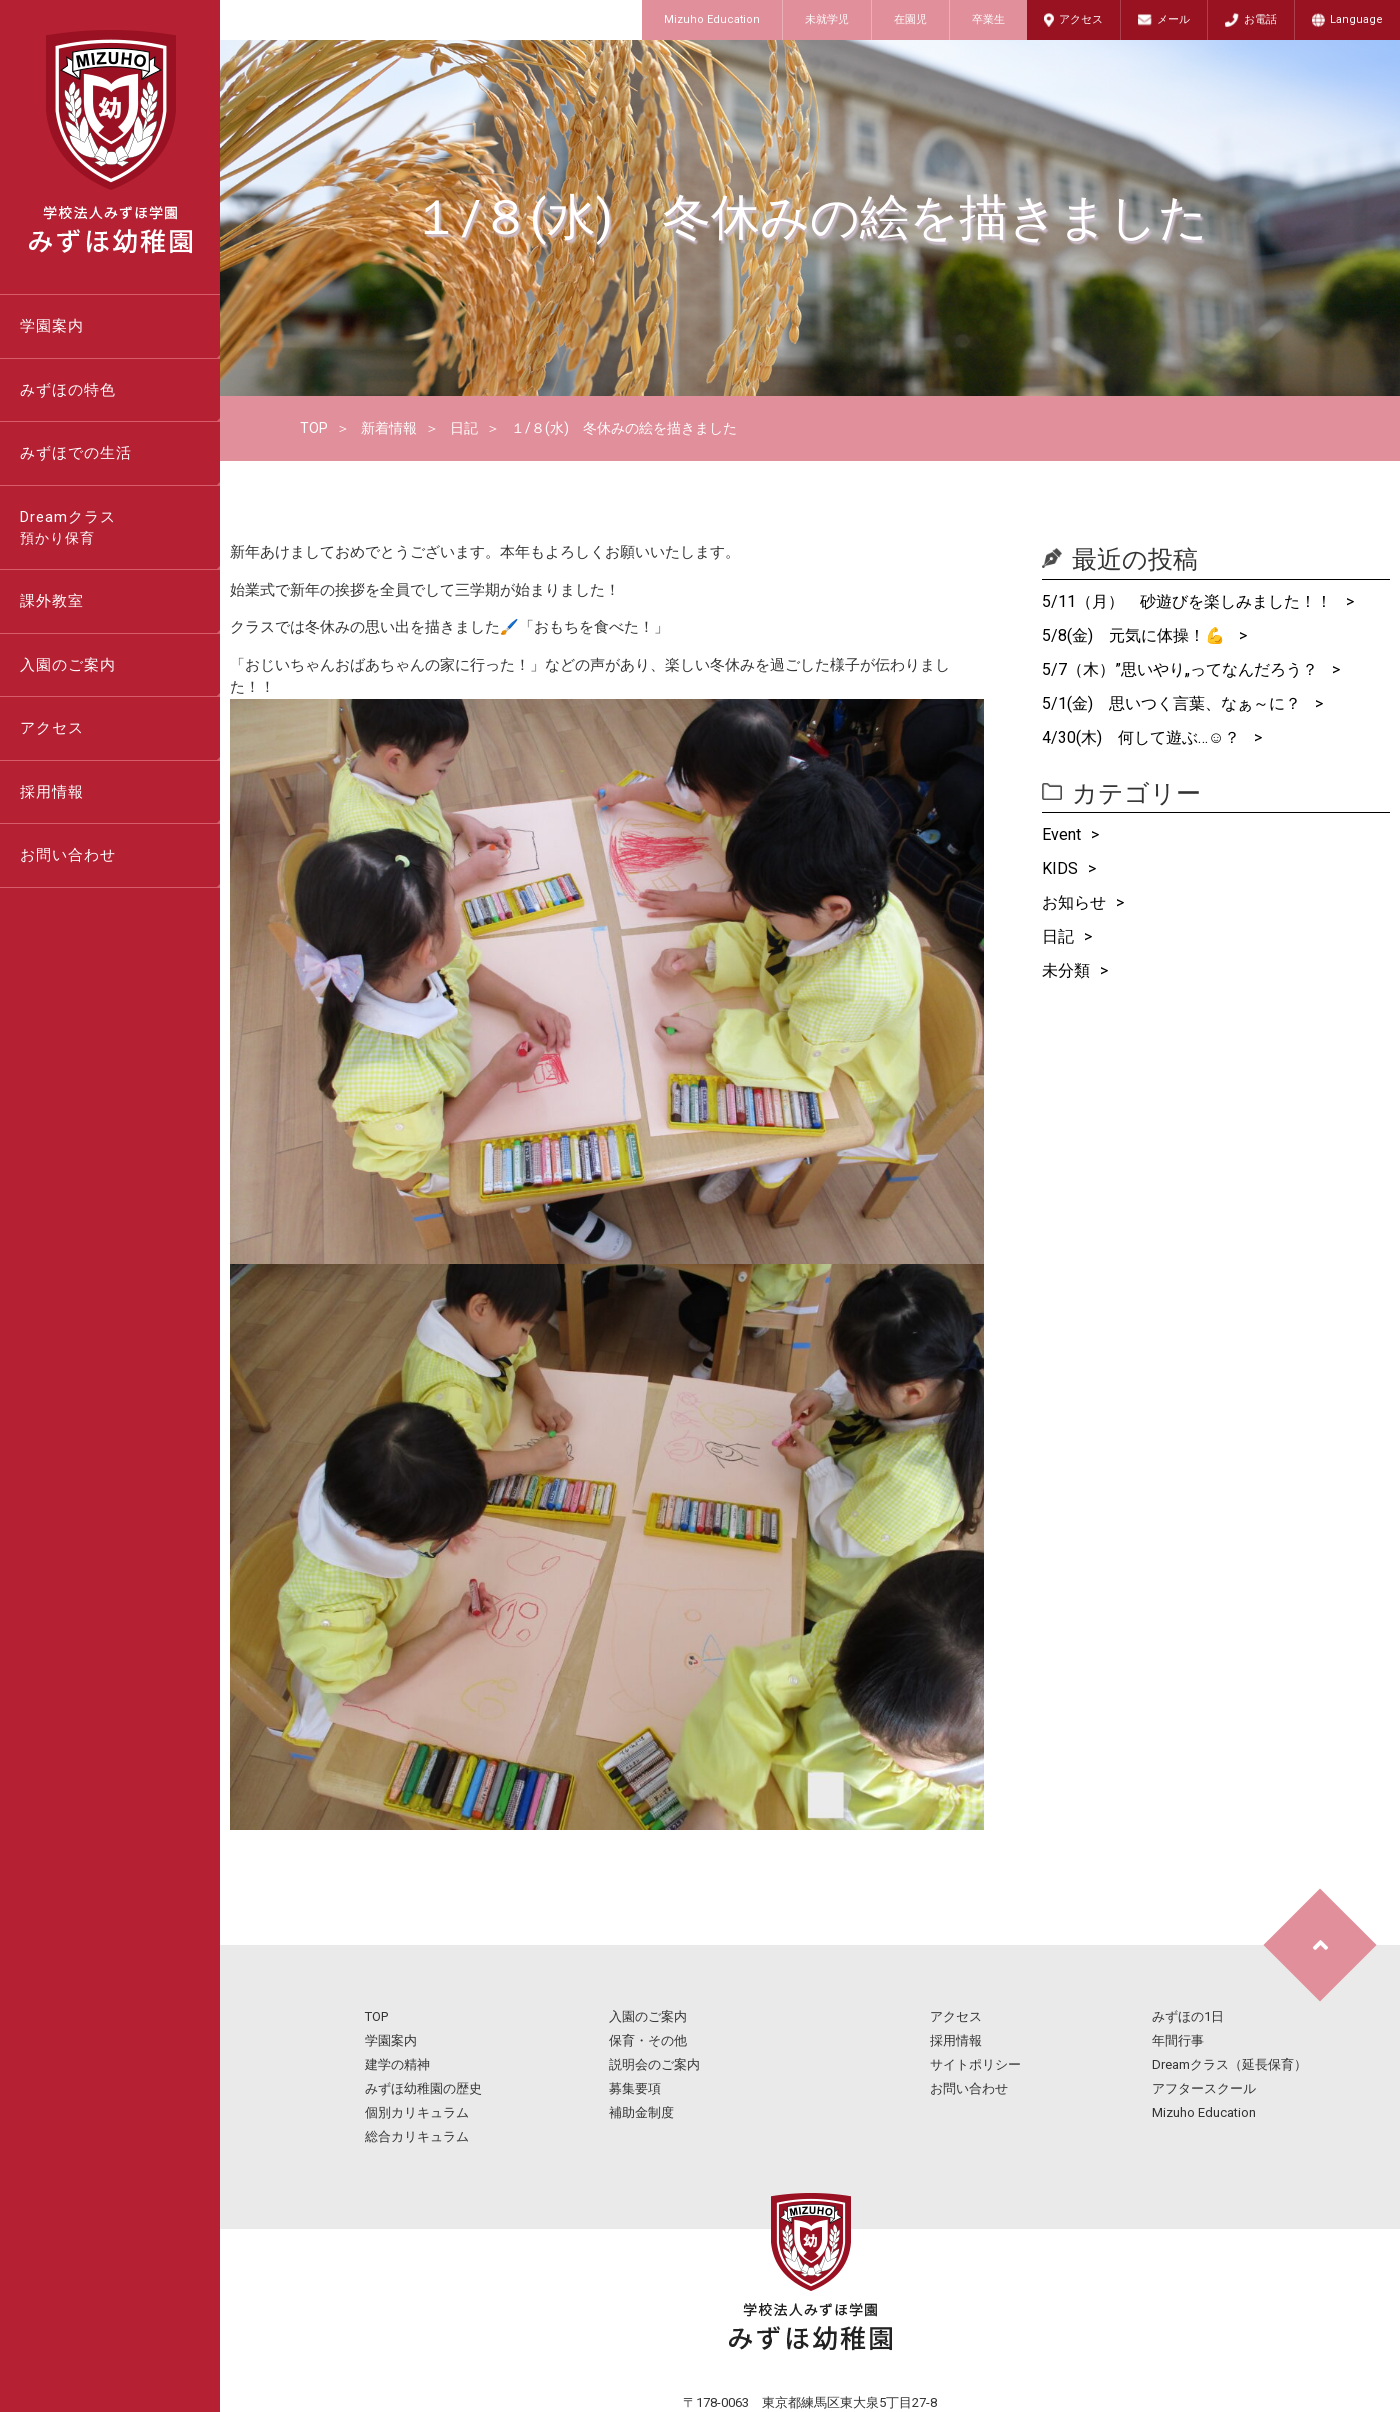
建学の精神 (397, 2064)
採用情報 (52, 792)
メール (1173, 19)
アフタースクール (1204, 2088)
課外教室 (52, 601)
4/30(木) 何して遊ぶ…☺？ (1143, 737)
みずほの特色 (68, 390)
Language (1356, 19)
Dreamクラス (120, 529)
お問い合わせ (68, 855)
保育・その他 (648, 2040)
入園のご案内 (68, 665)
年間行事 (1178, 2040)
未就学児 (827, 19)
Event (1061, 834)
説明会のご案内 (654, 2064)
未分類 (1066, 970)
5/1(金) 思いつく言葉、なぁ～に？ (1173, 703)
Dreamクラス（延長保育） (1229, 2064)
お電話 (1260, 19)
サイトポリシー (975, 2064)
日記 (464, 428)
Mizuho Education (712, 19)
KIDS (1060, 868)
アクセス (1081, 19)
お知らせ (1074, 902)
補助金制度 (641, 2112)
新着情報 (389, 428)
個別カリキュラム (417, 2112)
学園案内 (52, 326)
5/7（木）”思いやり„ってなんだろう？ (1182, 669)
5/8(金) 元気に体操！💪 (1135, 635)
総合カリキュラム (417, 2136)
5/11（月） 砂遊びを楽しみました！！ (1189, 601)
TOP (314, 428)
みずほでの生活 (76, 453)
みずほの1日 (1188, 2016)
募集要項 (635, 2088)
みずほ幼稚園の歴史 (423, 2088)
